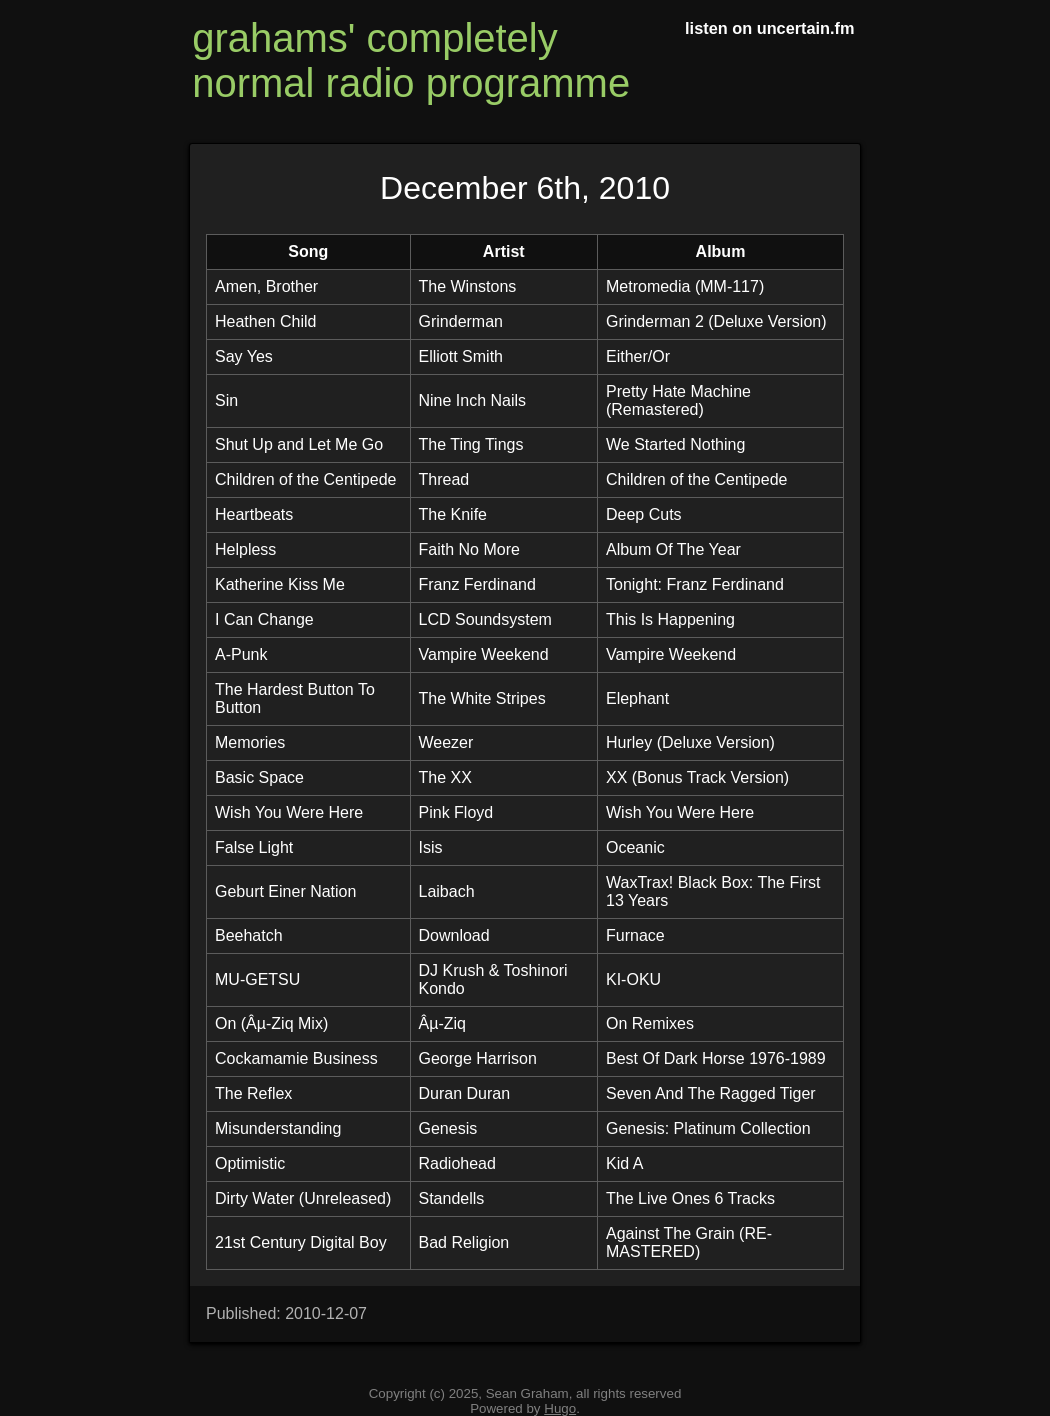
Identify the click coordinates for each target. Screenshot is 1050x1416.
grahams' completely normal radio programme (411, 60)
